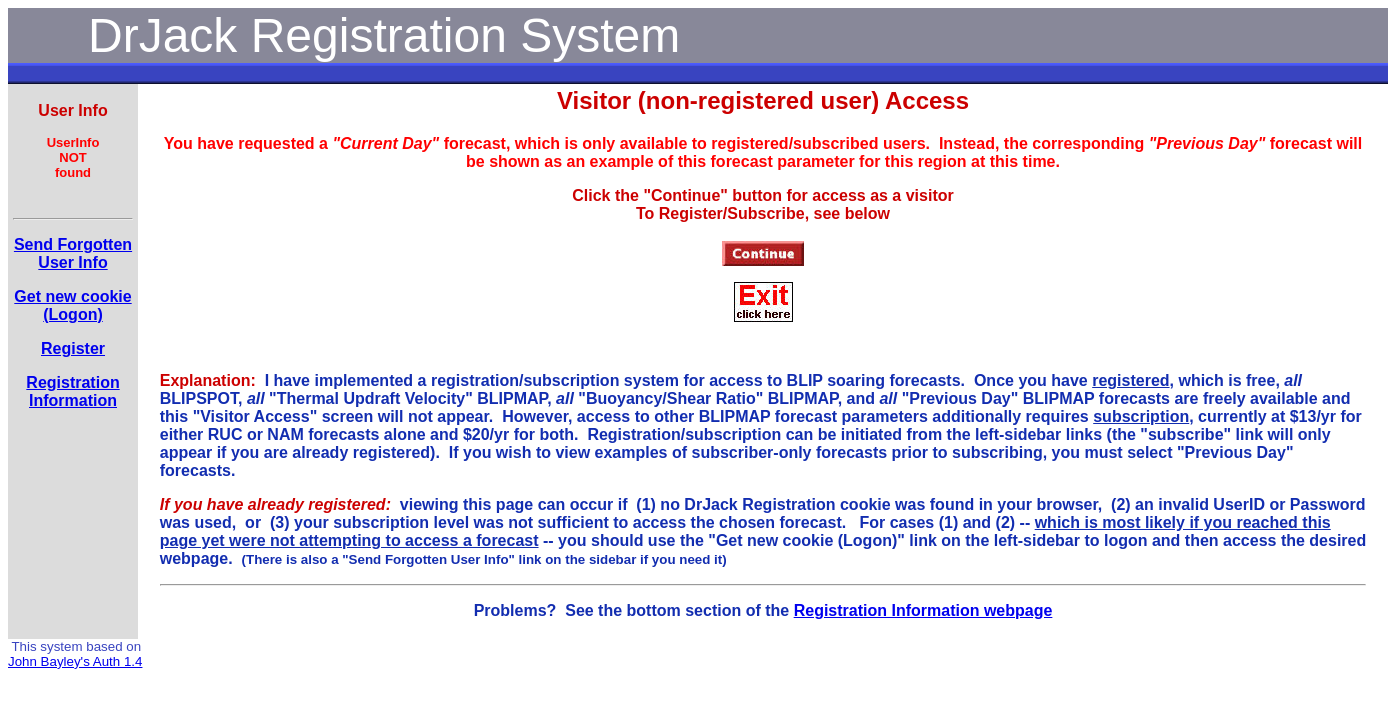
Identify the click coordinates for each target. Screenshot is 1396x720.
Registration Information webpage (923, 610)
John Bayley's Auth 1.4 (75, 661)
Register (73, 348)
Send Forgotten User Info (73, 253)
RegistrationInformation (72, 391)
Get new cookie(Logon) (72, 305)
